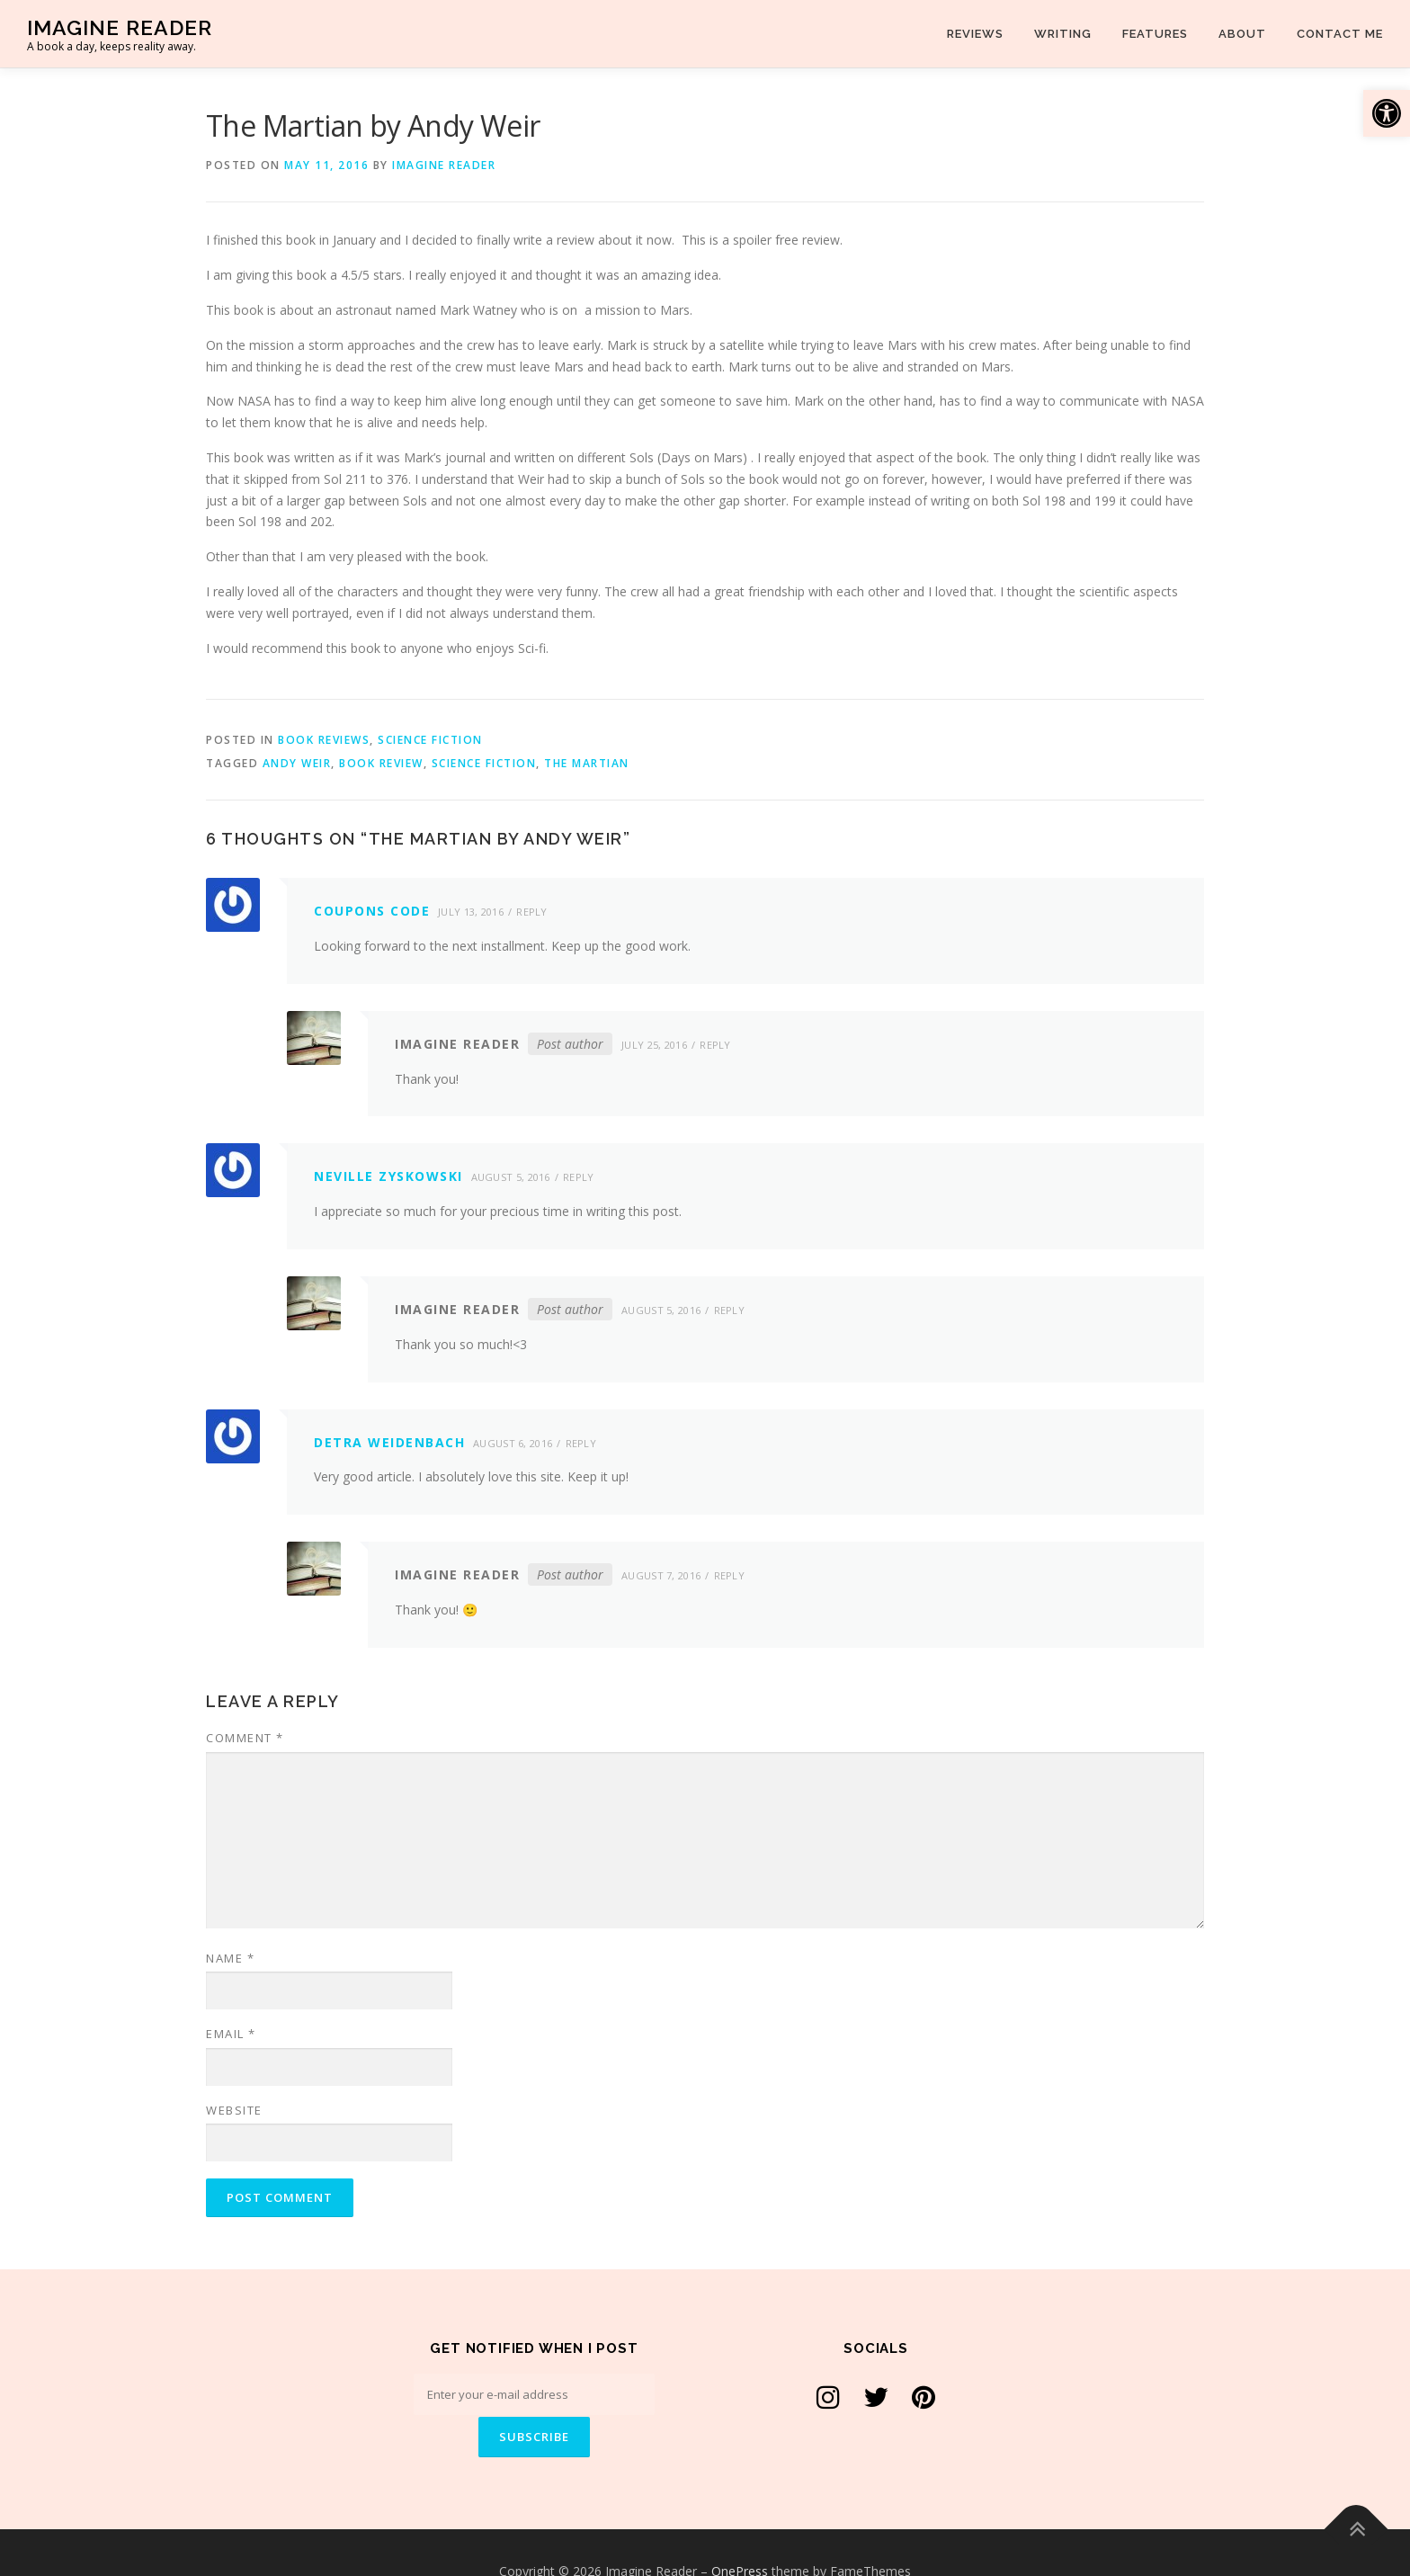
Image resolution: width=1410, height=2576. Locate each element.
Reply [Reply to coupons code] (532, 911)
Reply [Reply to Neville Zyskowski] (578, 1177)
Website (234, 2110)
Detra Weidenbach (389, 1442)
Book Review (381, 763)
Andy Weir (297, 763)
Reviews (975, 33)
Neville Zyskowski (388, 1176)
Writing (1063, 33)
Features (1155, 33)
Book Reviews (324, 739)
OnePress (739, 2533)
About (1242, 33)
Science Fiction (430, 739)
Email (231, 2034)
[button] (1386, 113)
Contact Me (1340, 33)
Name (230, 1958)
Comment (245, 1738)
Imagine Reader (119, 27)
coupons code (372, 910)
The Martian (586, 763)
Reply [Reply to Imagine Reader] (715, 1044)
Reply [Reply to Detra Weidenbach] (581, 1443)
